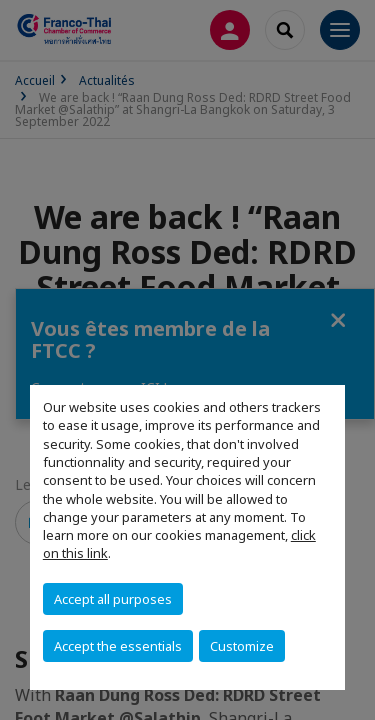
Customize (242, 646)
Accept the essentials (118, 646)
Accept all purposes (113, 599)
